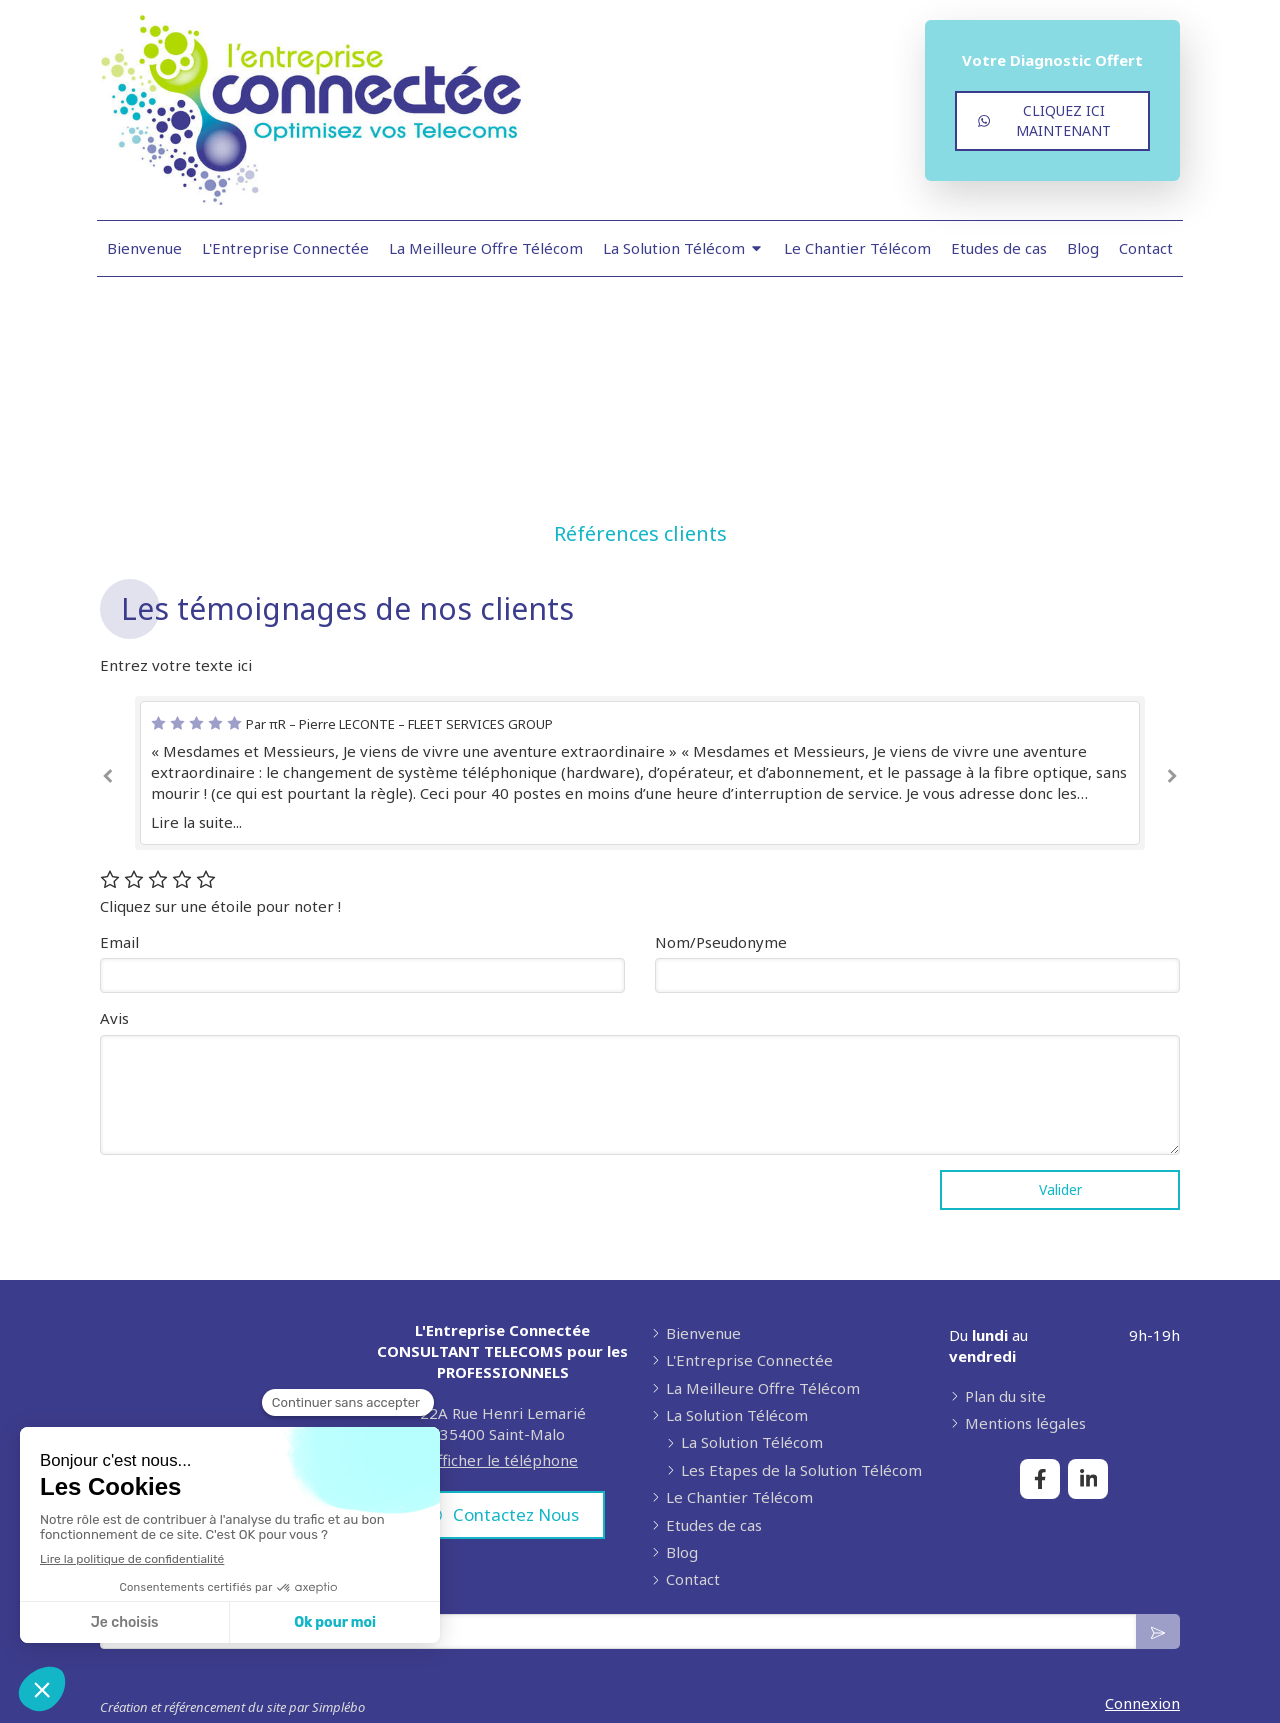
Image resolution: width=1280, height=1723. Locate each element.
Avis (114, 1018)
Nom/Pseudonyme (721, 942)
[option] (640, 773)
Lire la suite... (196, 822)
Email (119, 942)
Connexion (1142, 1703)
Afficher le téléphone (502, 1460)
